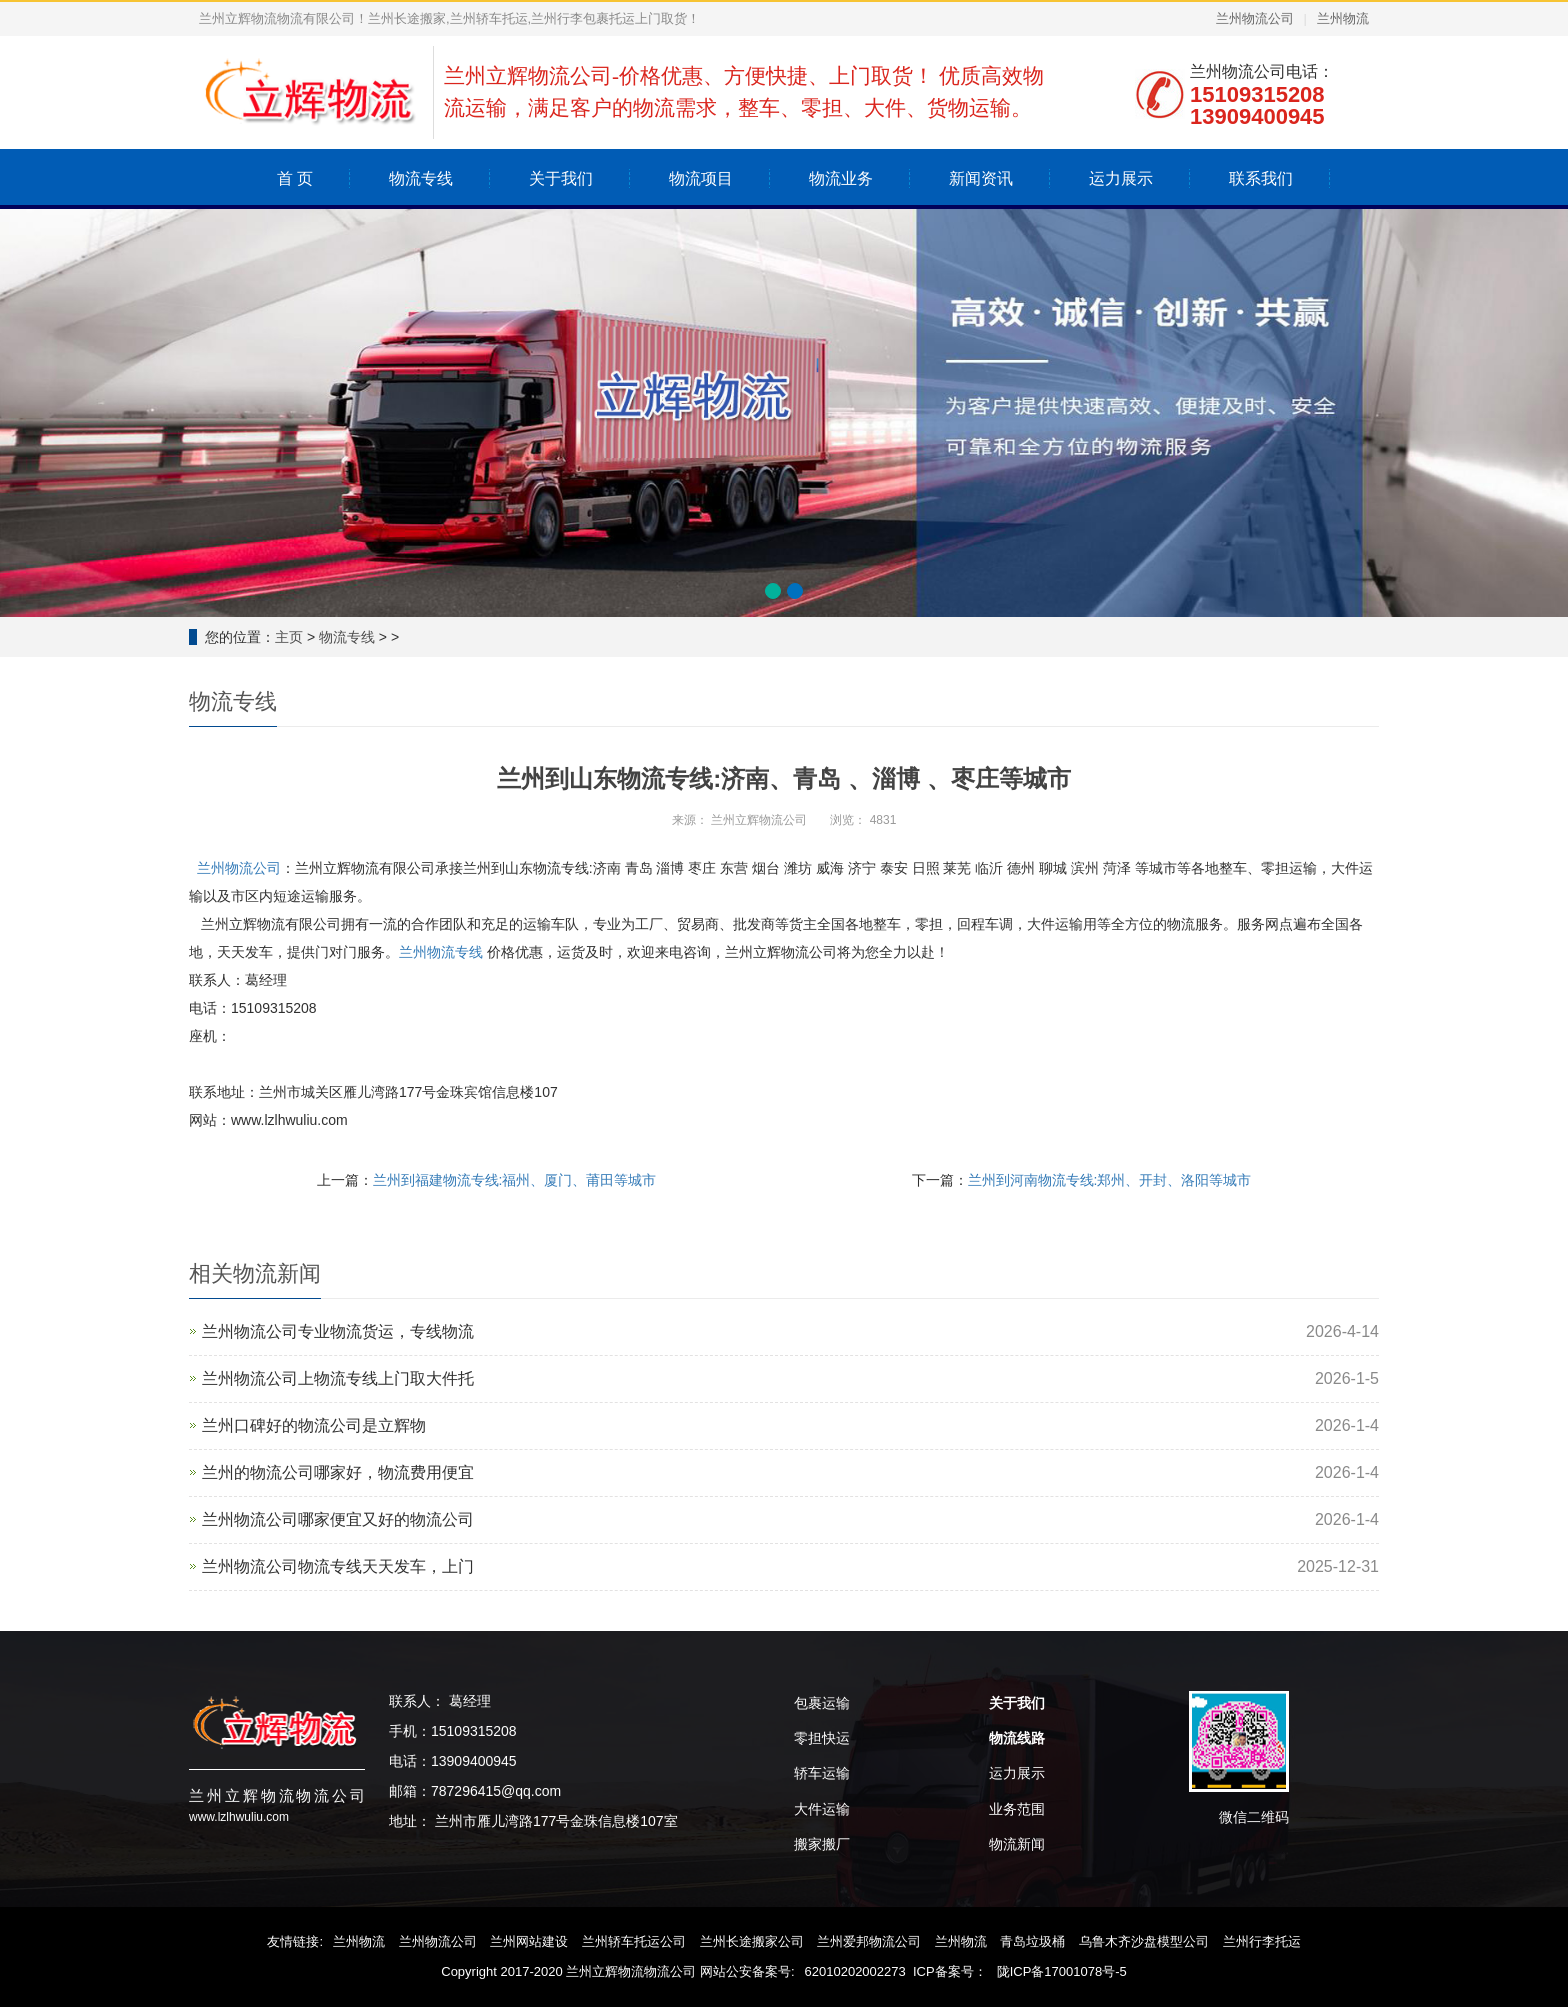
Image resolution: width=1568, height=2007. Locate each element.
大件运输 (822, 1809)
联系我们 (1261, 178)
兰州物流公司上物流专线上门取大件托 (338, 1378)
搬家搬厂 (822, 1844)
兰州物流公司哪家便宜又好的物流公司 (338, 1519)
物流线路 (1017, 1738)
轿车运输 (822, 1773)
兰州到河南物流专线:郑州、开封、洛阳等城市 (1110, 1180)
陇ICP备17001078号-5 (1062, 1971)
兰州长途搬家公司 (752, 1941)
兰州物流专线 (441, 952)
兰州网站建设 (529, 1941)
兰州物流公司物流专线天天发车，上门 (338, 1566)
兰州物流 (1343, 18)
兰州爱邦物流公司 (869, 1941)
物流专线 (421, 178)
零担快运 (822, 1738)
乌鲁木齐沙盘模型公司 (1144, 1941)
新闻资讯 (981, 178)
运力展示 (1121, 178)
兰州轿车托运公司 (634, 1941)
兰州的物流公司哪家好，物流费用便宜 (338, 1472)
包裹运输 (822, 1703)
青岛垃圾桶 (1032, 1941)
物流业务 (841, 178)
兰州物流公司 (1255, 18)
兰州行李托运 (1262, 1941)
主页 (289, 637)
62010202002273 (855, 1971)
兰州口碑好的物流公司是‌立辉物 (314, 1425)
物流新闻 (1017, 1844)
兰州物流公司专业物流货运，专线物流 (338, 1331)
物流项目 (701, 178)
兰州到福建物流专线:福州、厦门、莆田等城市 (515, 1180)
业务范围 (1017, 1809)
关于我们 (561, 178)
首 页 (295, 178)
